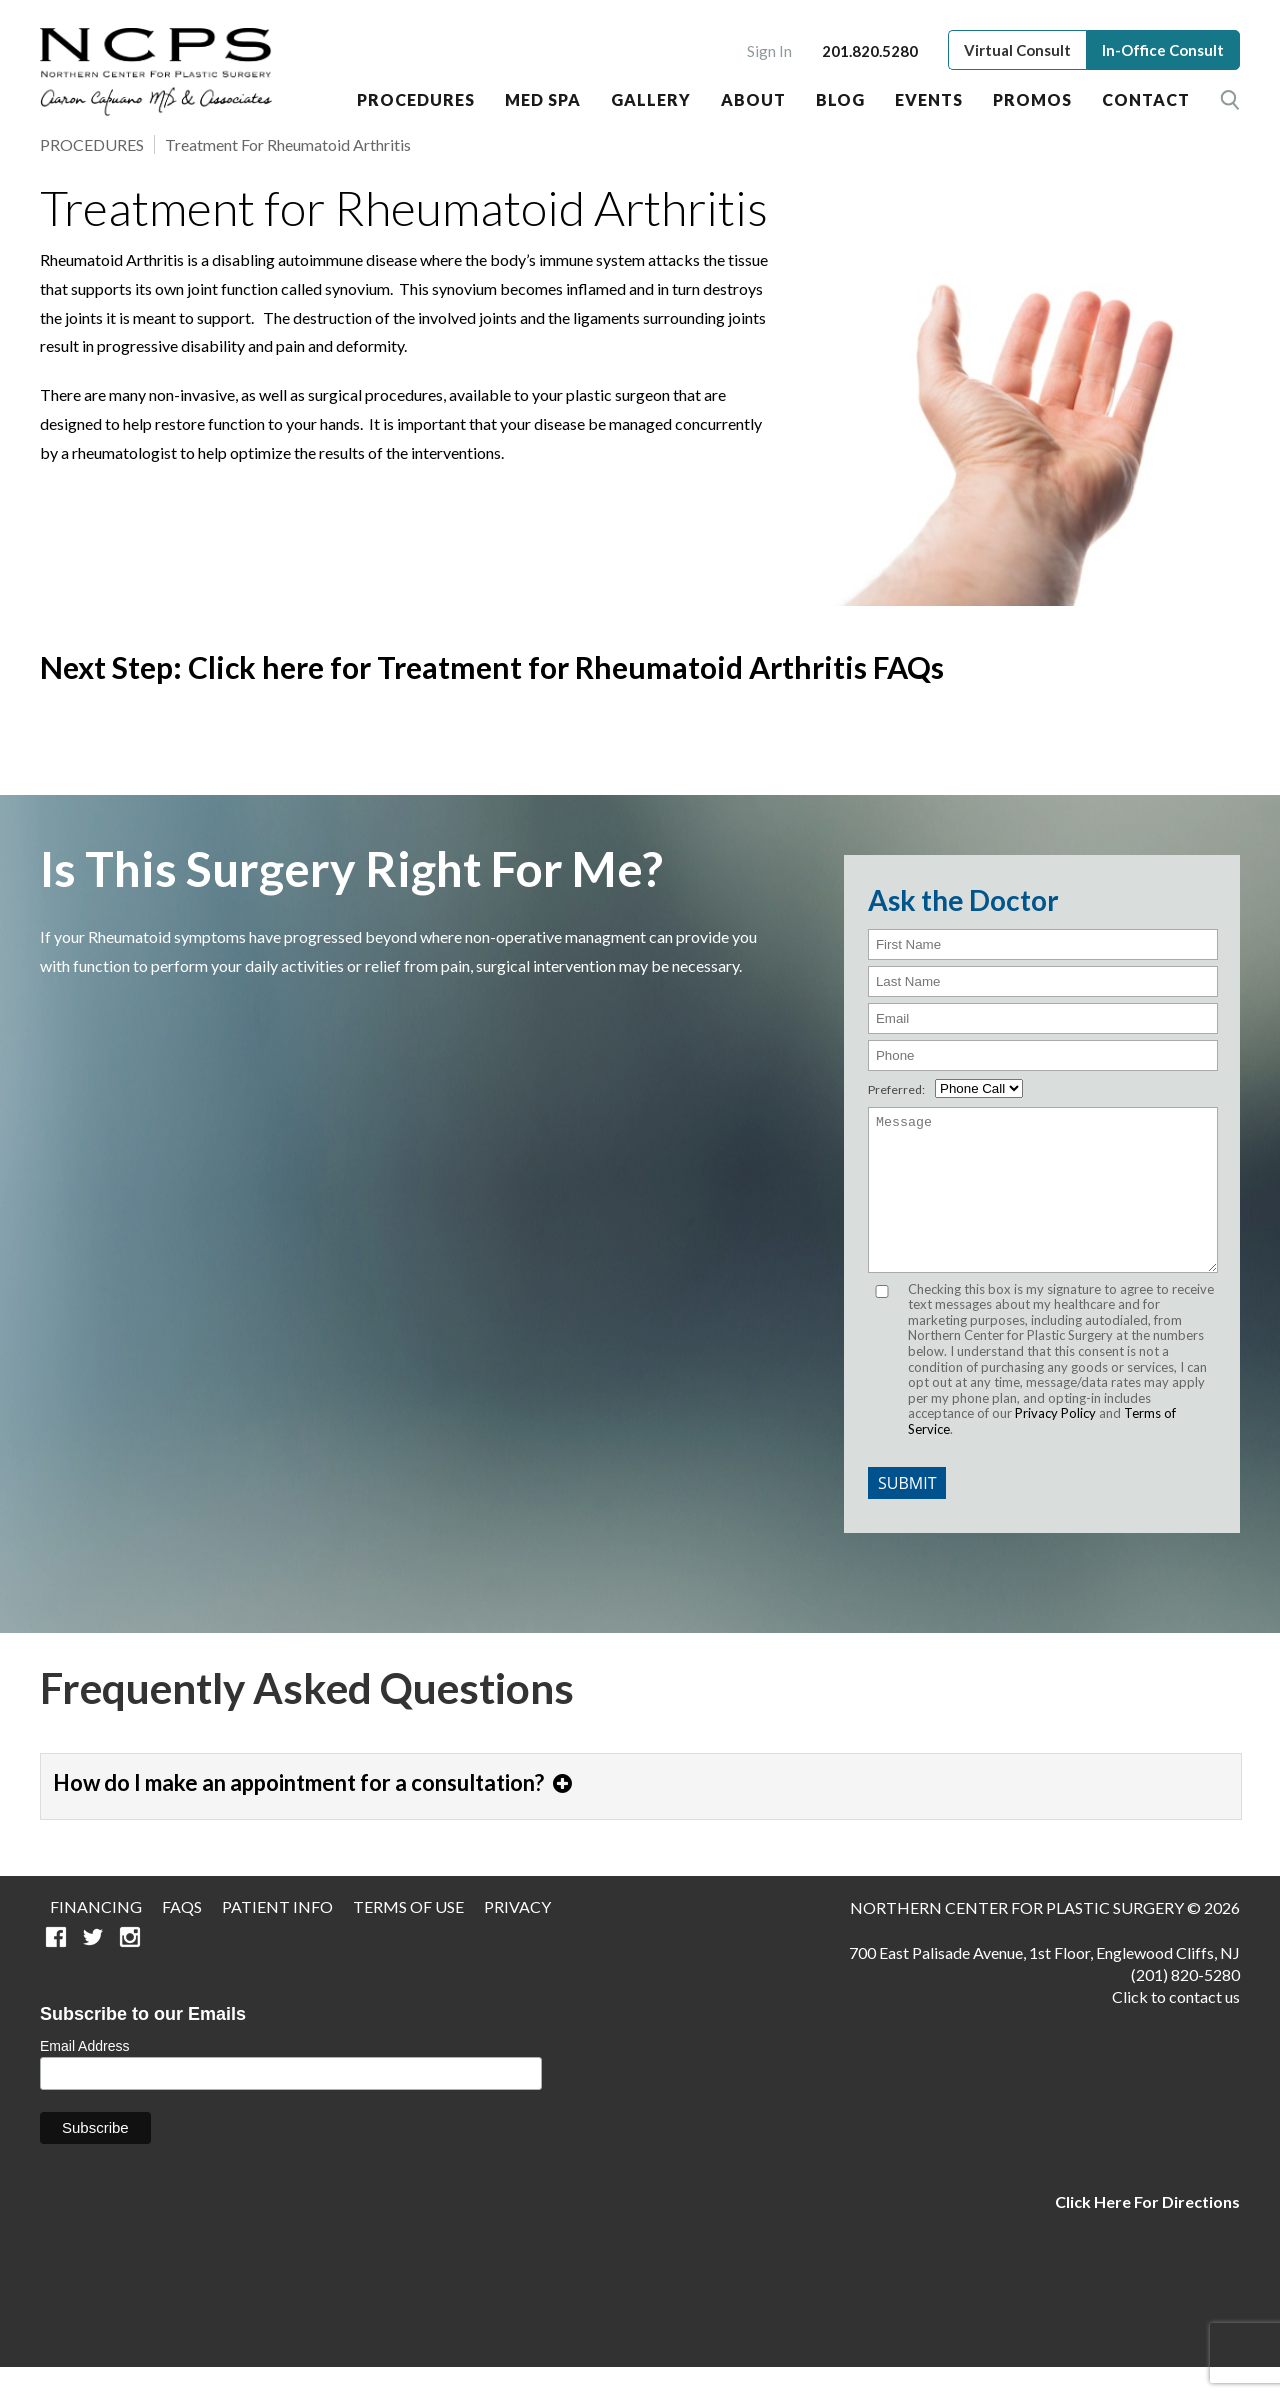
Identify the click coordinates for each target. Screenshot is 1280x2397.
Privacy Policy (1055, 1443)
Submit (907, 1513)
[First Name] (1043, 944)
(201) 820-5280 (1185, 2004)
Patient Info (277, 1936)
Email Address (84, 2076)
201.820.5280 (870, 51)
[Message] (1043, 1205)
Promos (1032, 99)
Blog (840, 99)
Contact (1146, 99)
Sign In (769, 51)
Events (929, 99)
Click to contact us (1176, 2026)
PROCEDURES (92, 144)
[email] (1043, 1018)
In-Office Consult (1163, 50)
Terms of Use (408, 1936)
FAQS (182, 1936)
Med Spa (543, 99)
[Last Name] (1043, 981)
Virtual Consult (1017, 50)
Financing (96, 1936)
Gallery (651, 99)
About (753, 99)
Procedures (416, 99)
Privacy (517, 1936)
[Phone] (1043, 1055)
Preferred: (896, 1089)
